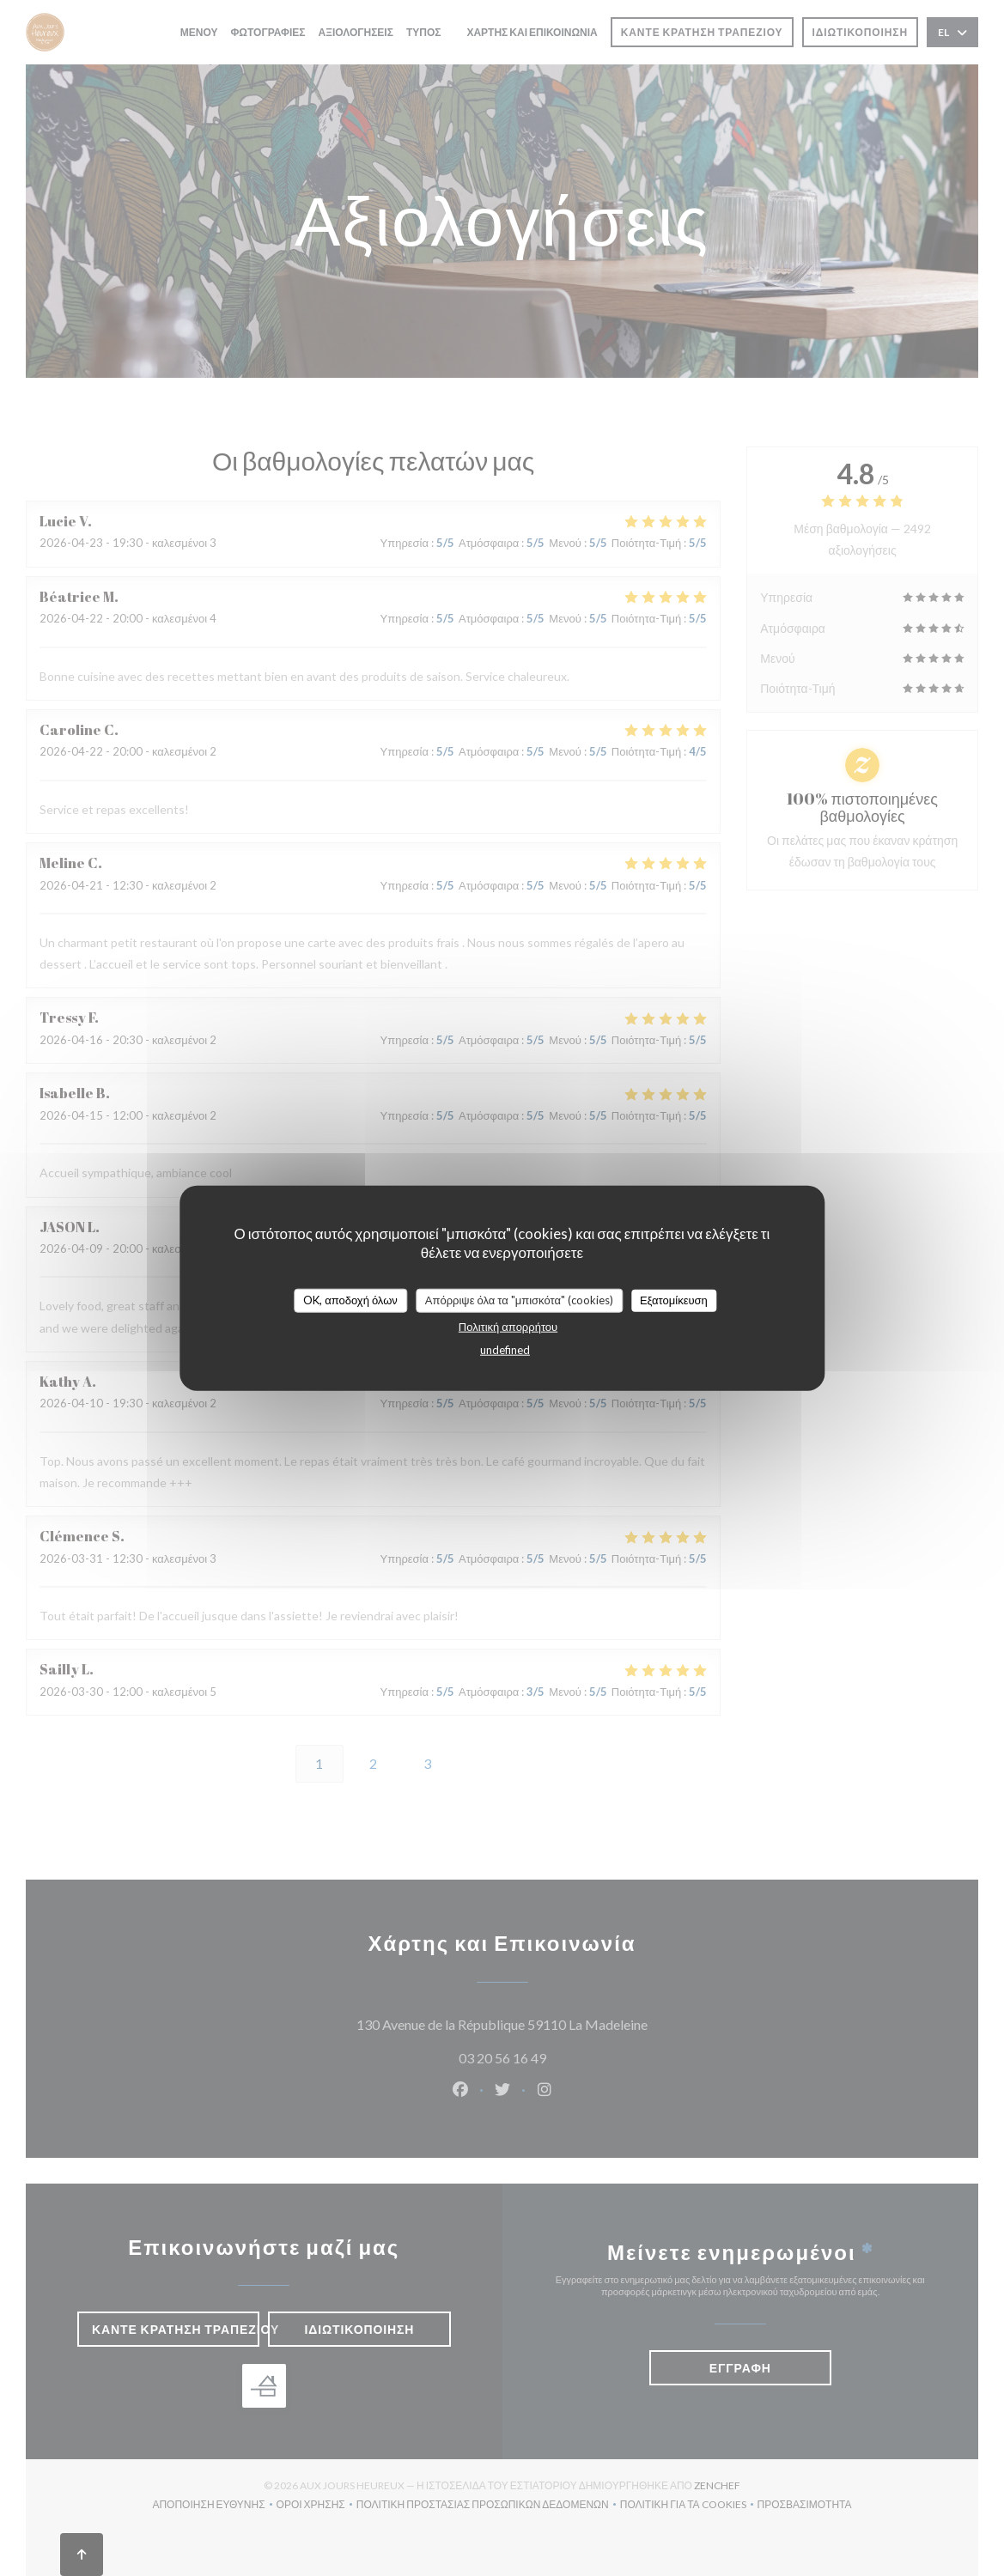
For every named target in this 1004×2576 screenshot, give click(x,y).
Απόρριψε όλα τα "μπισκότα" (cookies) (519, 1300)
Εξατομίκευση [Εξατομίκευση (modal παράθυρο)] (674, 1300)
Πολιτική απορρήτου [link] (508, 1326)
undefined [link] (505, 1349)
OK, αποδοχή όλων (350, 1300)
